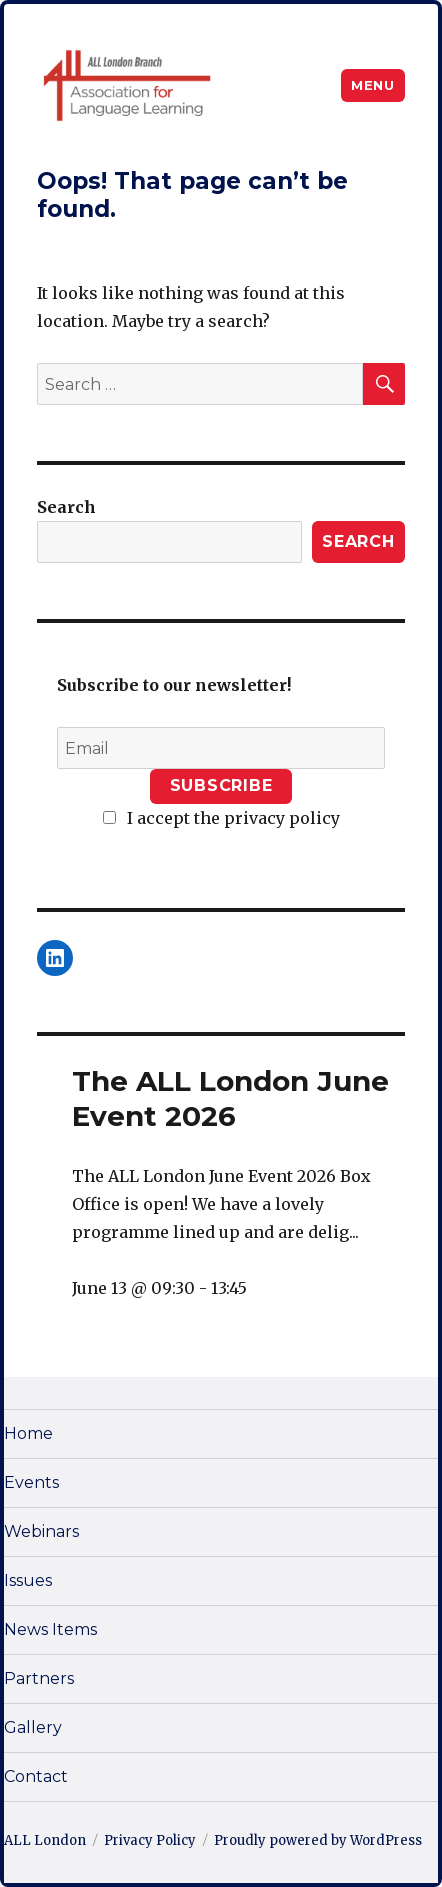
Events (31, 1482)
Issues (28, 1580)
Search (66, 507)
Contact (36, 1776)
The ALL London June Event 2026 (230, 1098)
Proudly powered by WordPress (318, 1840)
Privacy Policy (150, 1840)
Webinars (41, 1531)
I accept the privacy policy (221, 818)
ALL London (45, 1840)
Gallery (33, 1727)
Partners (39, 1678)
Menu (372, 85)
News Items (50, 1629)
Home (28, 1433)
